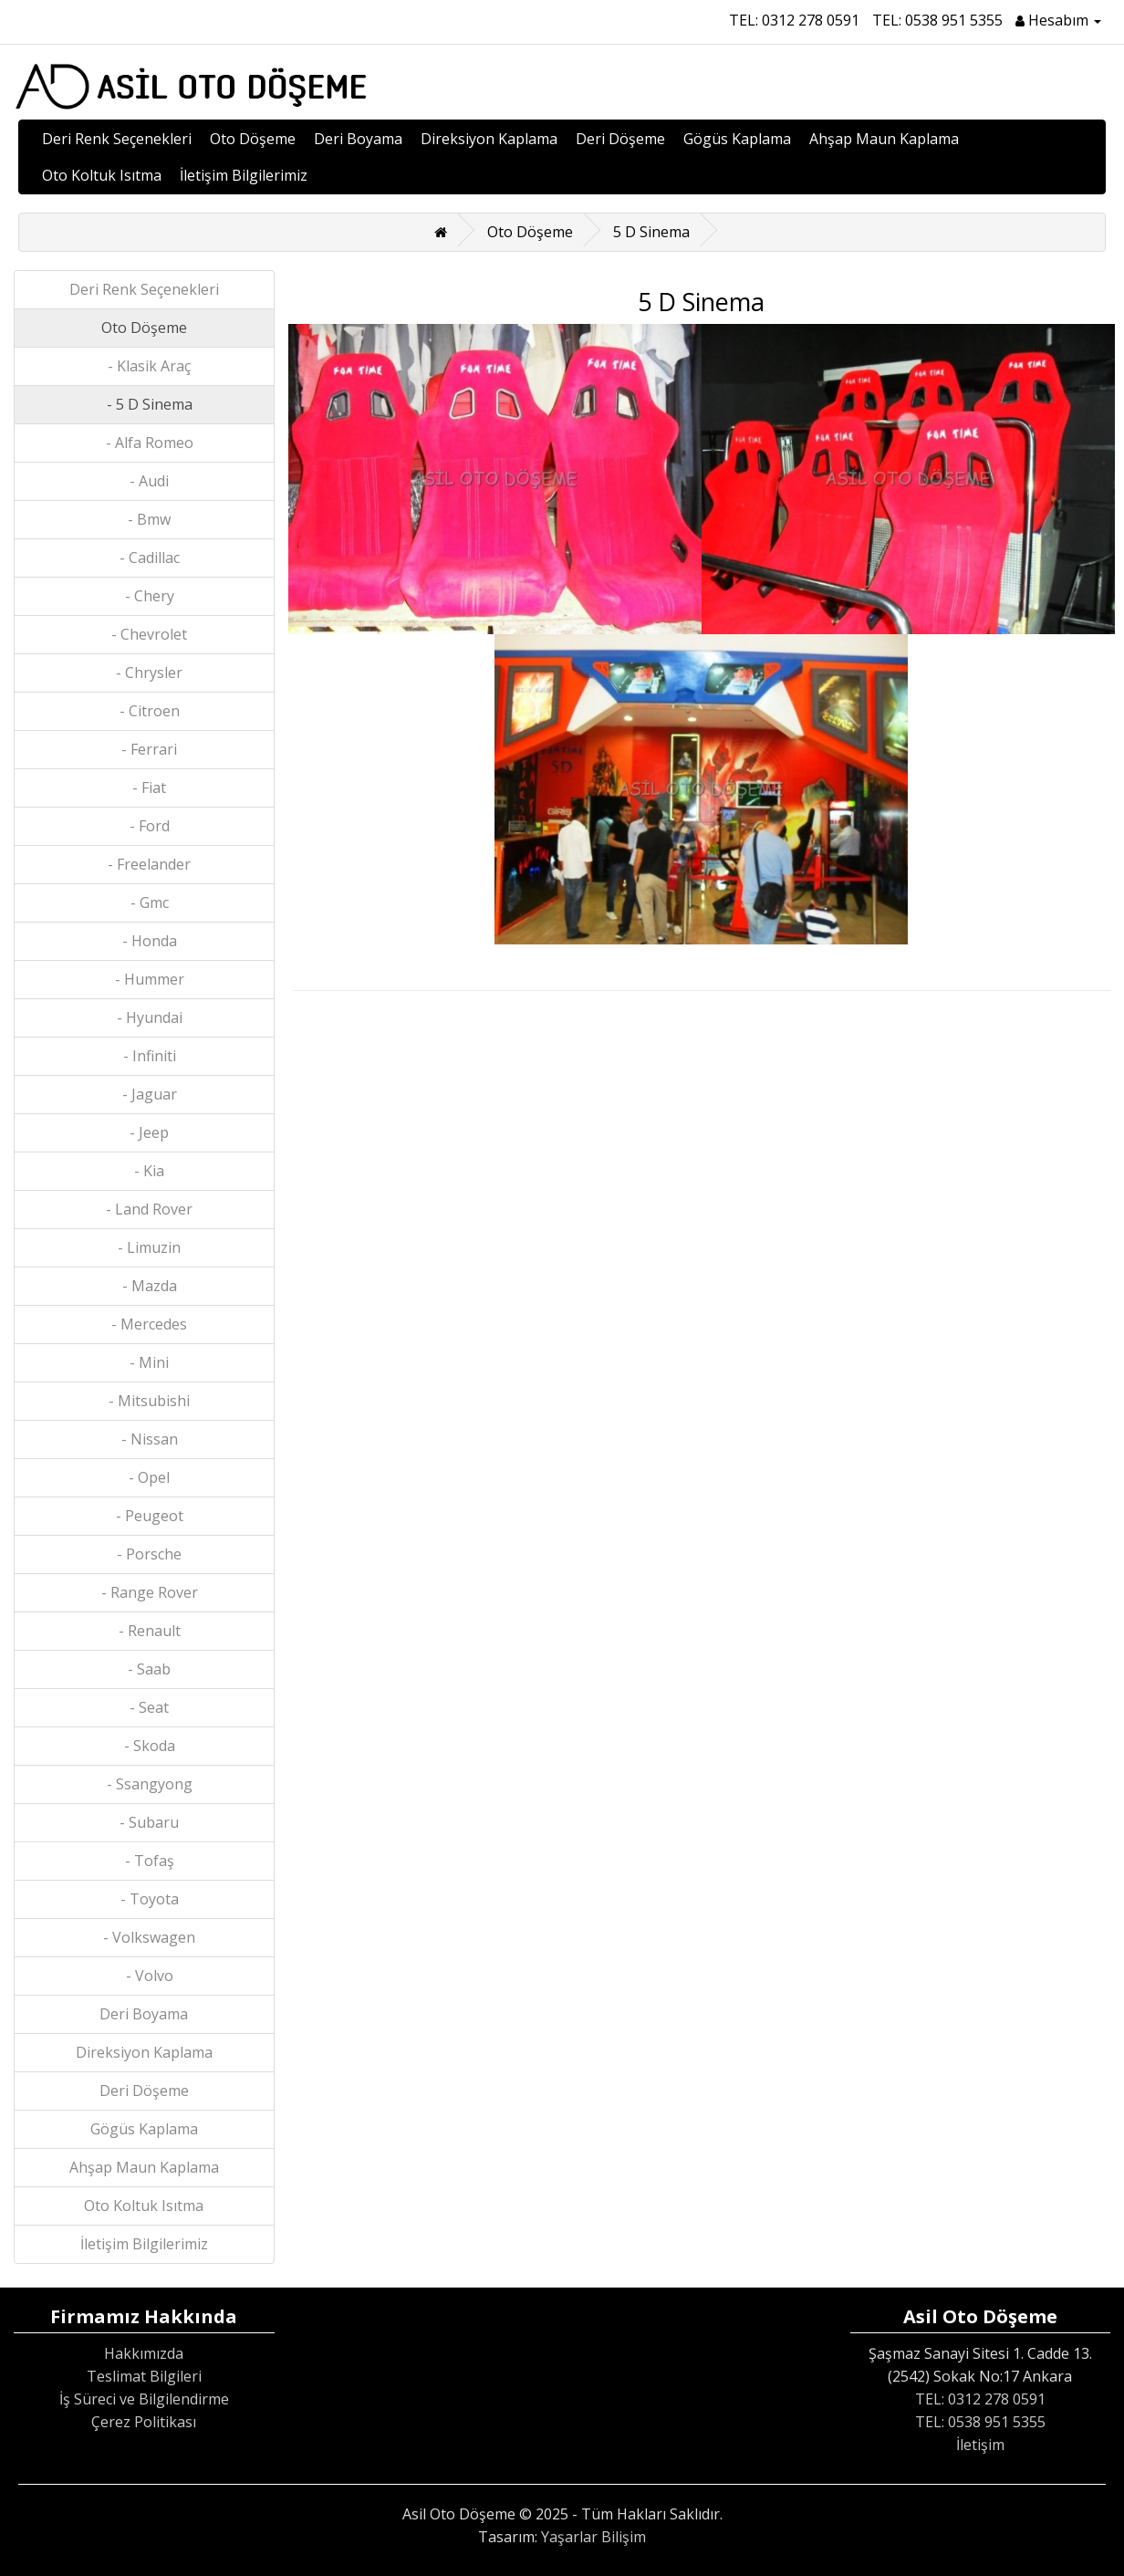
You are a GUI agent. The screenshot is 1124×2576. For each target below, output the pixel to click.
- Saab (144, 1669)
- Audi (144, 481)
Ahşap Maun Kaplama (884, 139)
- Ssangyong (144, 1784)
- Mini (144, 1362)
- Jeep (144, 1132)
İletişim (980, 2445)
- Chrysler (143, 672)
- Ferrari (143, 749)
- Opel (144, 1477)
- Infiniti (144, 1056)
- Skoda (144, 1746)
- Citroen (144, 711)
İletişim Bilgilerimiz (243, 175)
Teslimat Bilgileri (144, 2376)
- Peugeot (144, 1516)
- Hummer (144, 979)
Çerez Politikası (143, 2422)
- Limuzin (144, 1247)
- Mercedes (143, 1324)
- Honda (144, 941)
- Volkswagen (143, 1937)
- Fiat (143, 787)
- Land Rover (144, 1209)
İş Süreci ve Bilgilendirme (144, 2399)
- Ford (144, 826)
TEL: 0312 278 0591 (794, 20)
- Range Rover (144, 1592)
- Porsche (144, 1554)
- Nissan (144, 1439)
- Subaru (144, 1822)
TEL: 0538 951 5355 (937, 20)
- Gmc (144, 902)
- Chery (144, 596)
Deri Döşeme (620, 139)
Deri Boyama (358, 139)
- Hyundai (144, 1017)
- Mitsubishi (144, 1401)
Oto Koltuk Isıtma (101, 175)
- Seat (144, 1707)
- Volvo (144, 1976)
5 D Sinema (651, 232)
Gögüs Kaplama (737, 139)
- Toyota (144, 1899)
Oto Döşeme (253, 139)
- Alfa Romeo (144, 443)
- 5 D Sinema (144, 404)
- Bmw (144, 519)
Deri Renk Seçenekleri (117, 139)
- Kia (143, 1171)
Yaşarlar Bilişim (593, 2537)
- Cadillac (144, 558)
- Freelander (144, 864)
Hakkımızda (143, 2353)
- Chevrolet (143, 634)
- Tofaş (144, 1861)
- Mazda (144, 1286)
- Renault (144, 1631)
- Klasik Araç (144, 366)
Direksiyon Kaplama (489, 139)
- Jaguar (144, 1094)
